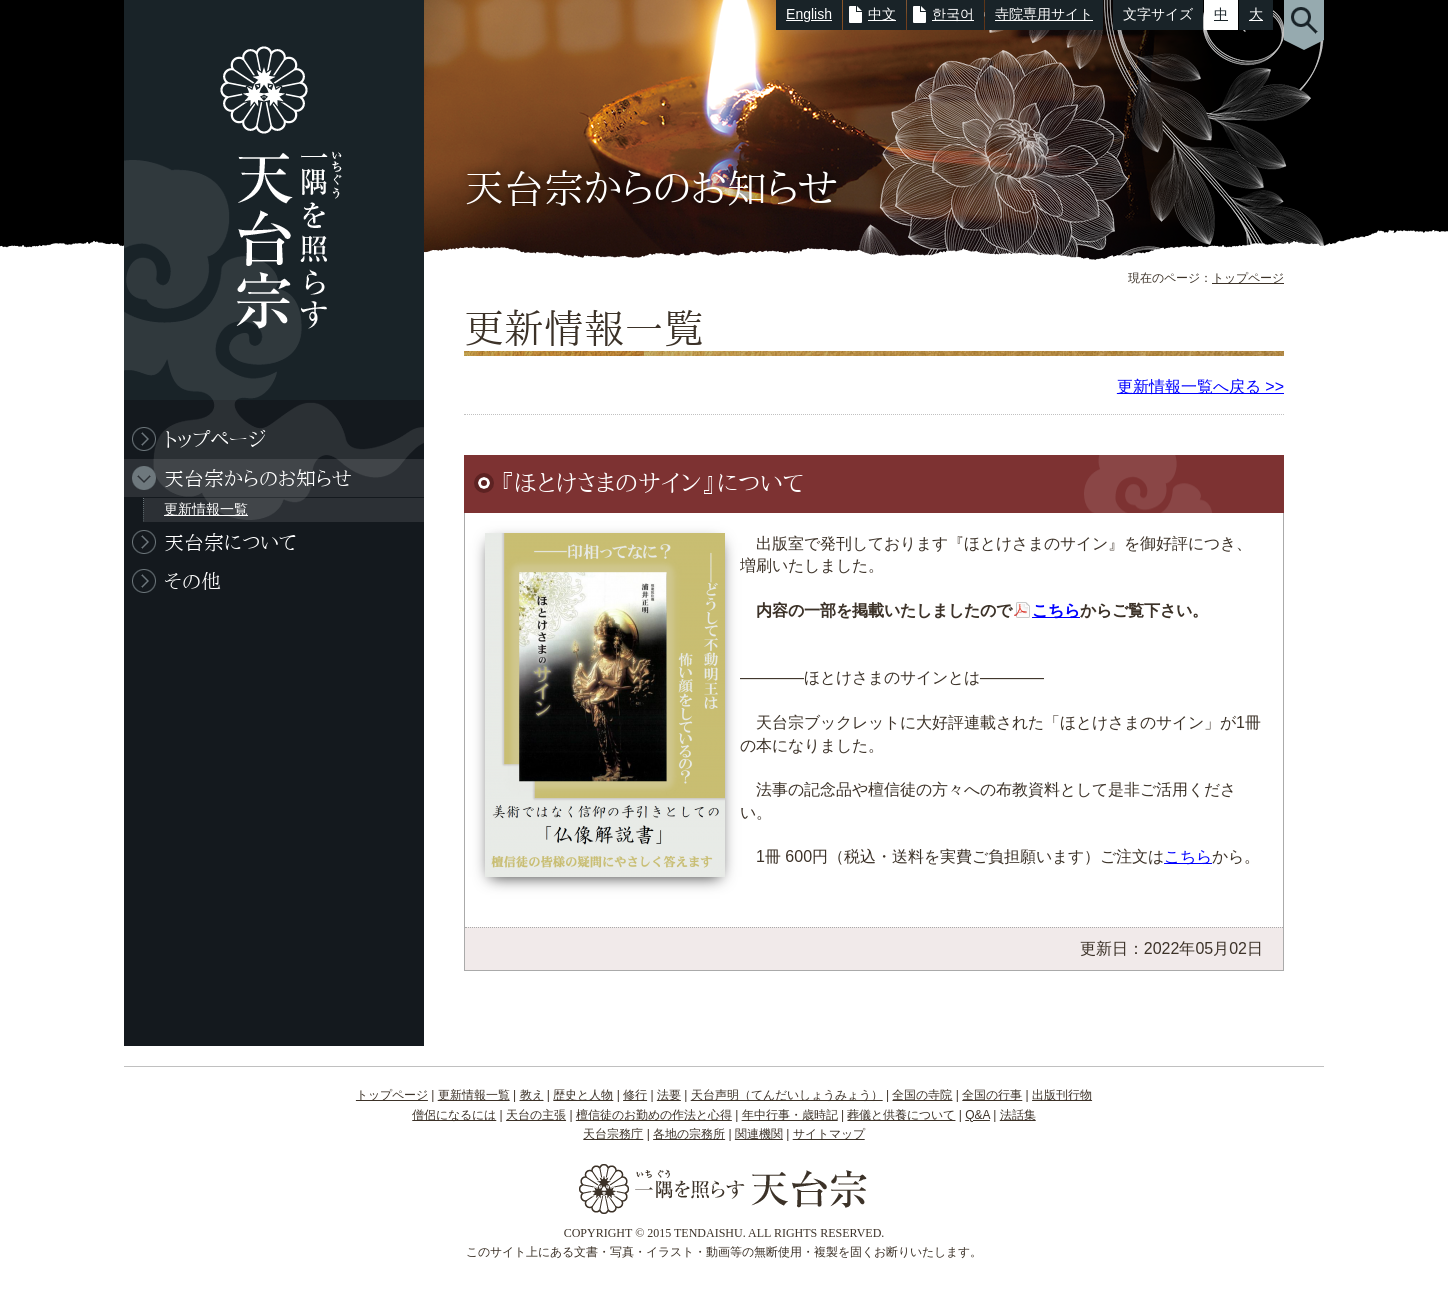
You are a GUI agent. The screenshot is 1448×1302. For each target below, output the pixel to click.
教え (532, 1095)
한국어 (953, 14)
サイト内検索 (1304, 25)
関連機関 (759, 1134)
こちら (1056, 610)
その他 (192, 581)
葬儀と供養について (901, 1115)
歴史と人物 (583, 1095)
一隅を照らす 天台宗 (264, 200)
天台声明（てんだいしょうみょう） (787, 1095)
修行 (635, 1095)
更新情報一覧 (206, 509)
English (809, 14)
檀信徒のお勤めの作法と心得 (654, 1115)
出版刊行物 (1062, 1095)
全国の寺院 (922, 1095)
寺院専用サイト (1044, 14)
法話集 (1018, 1115)
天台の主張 (536, 1115)
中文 (882, 14)
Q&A (977, 1115)
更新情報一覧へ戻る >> (1200, 386)
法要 (669, 1095)
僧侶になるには (454, 1115)
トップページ (1248, 278)
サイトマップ (829, 1134)
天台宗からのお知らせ (258, 478)
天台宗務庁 (613, 1134)
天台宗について (230, 542)
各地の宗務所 (689, 1134)
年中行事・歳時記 (790, 1115)
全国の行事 (992, 1095)
